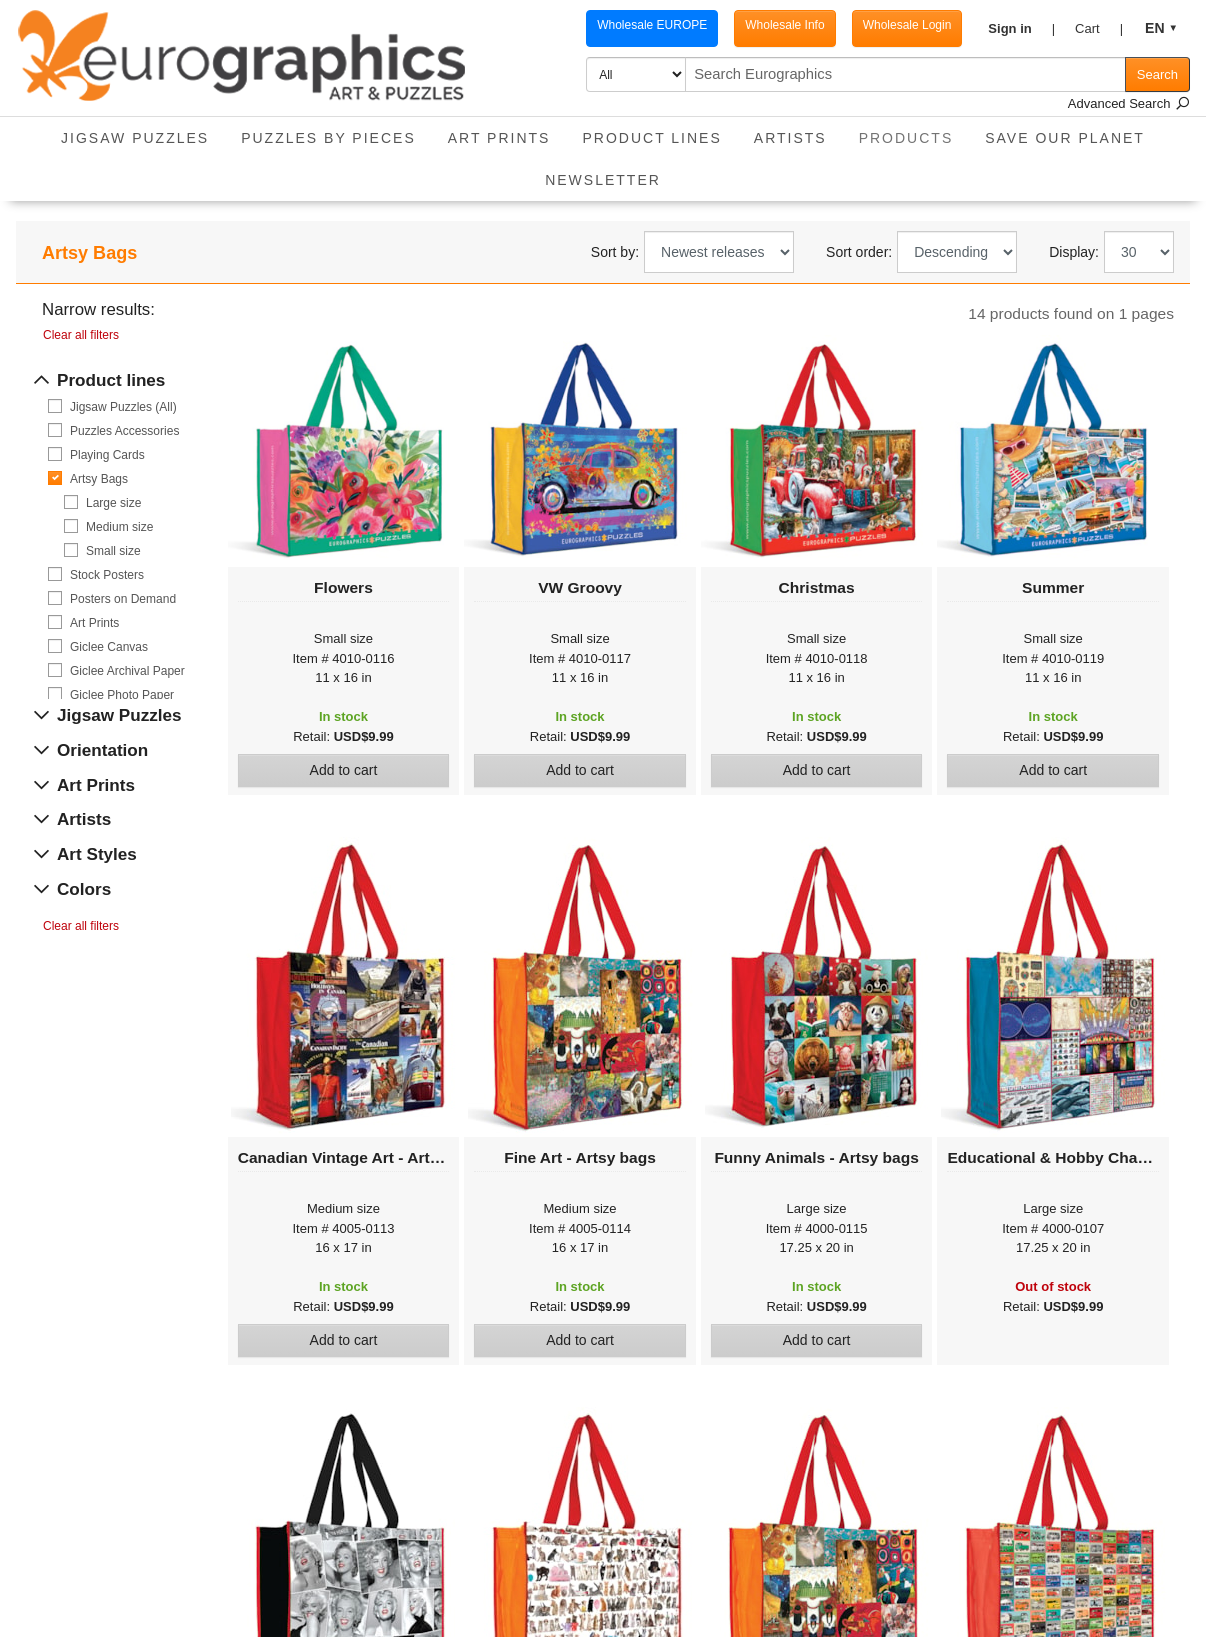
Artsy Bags (99, 479)
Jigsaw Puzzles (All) (123, 407)
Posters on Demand (123, 599)
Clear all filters (81, 335)
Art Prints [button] (499, 138)
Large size (113, 503)
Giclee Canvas (109, 647)
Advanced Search (1129, 103)
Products (914, 131)
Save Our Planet (1065, 138)
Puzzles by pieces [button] (328, 138)
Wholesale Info (784, 25)
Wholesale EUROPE (652, 25)
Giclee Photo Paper (122, 695)
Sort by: (615, 252)
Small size (113, 551)
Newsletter (603, 180)
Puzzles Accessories (124, 431)
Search (1157, 74)
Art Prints (94, 623)
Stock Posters (107, 575)
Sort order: (859, 252)
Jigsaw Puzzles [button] (135, 138)
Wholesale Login (907, 25)
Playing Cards (107, 455)
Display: (1074, 252)
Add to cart (344, 770)
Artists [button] (790, 138)
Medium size (119, 527)
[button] (1021, 29)
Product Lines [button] (651, 138)
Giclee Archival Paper (127, 671)
